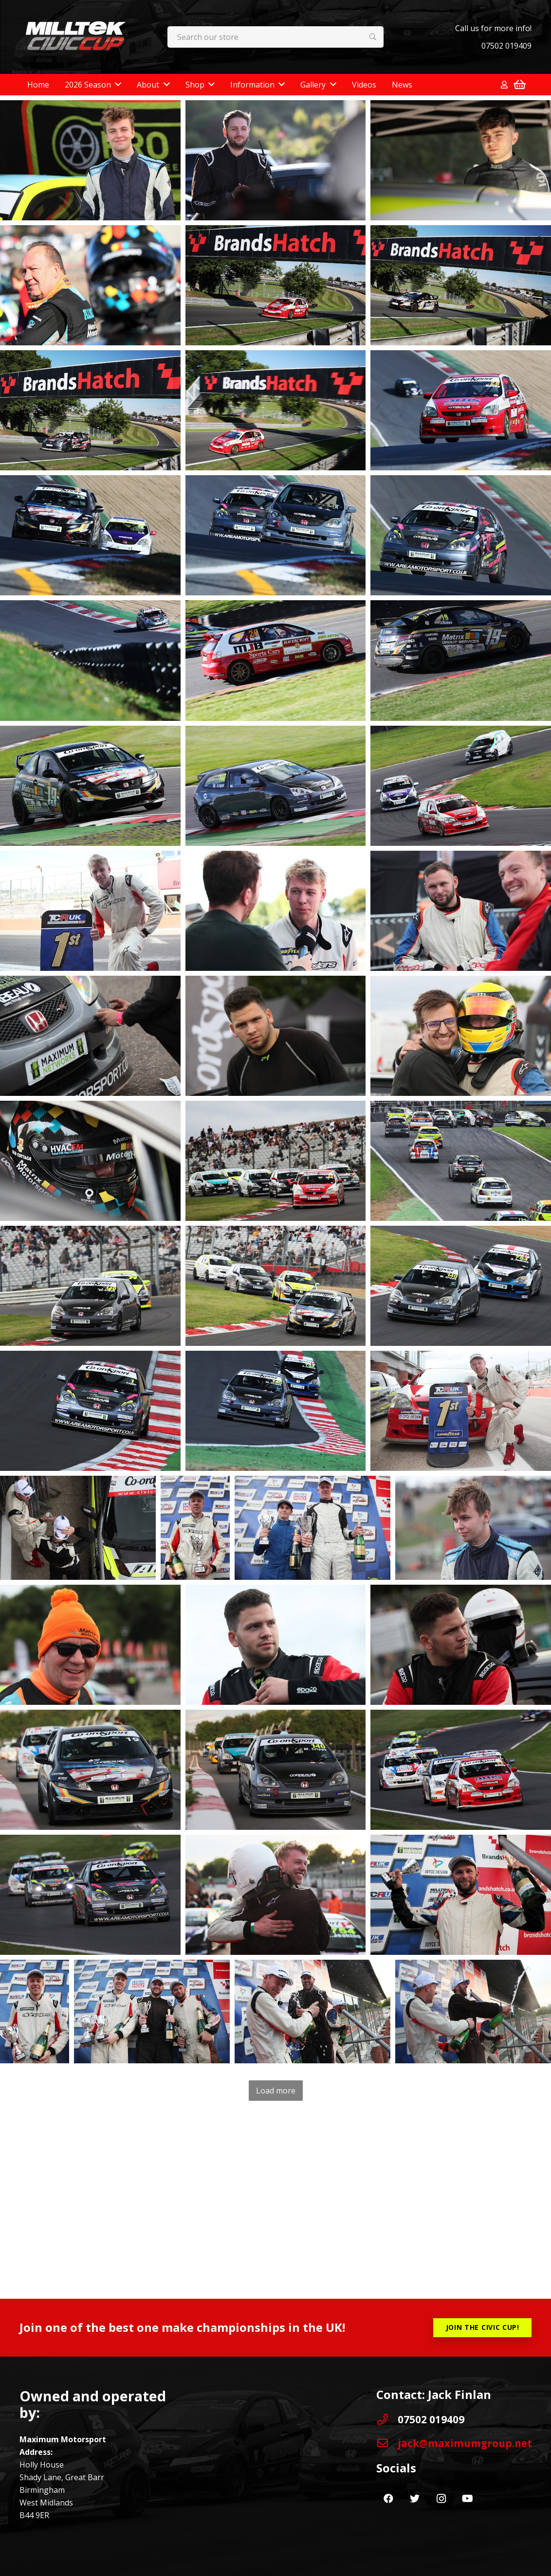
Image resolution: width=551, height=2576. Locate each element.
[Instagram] (441, 2499)
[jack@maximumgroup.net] (387, 2443)
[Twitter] (415, 2499)
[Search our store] (275, 37)
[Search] (373, 37)
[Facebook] (388, 2499)
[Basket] (520, 84)
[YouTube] (467, 2499)
